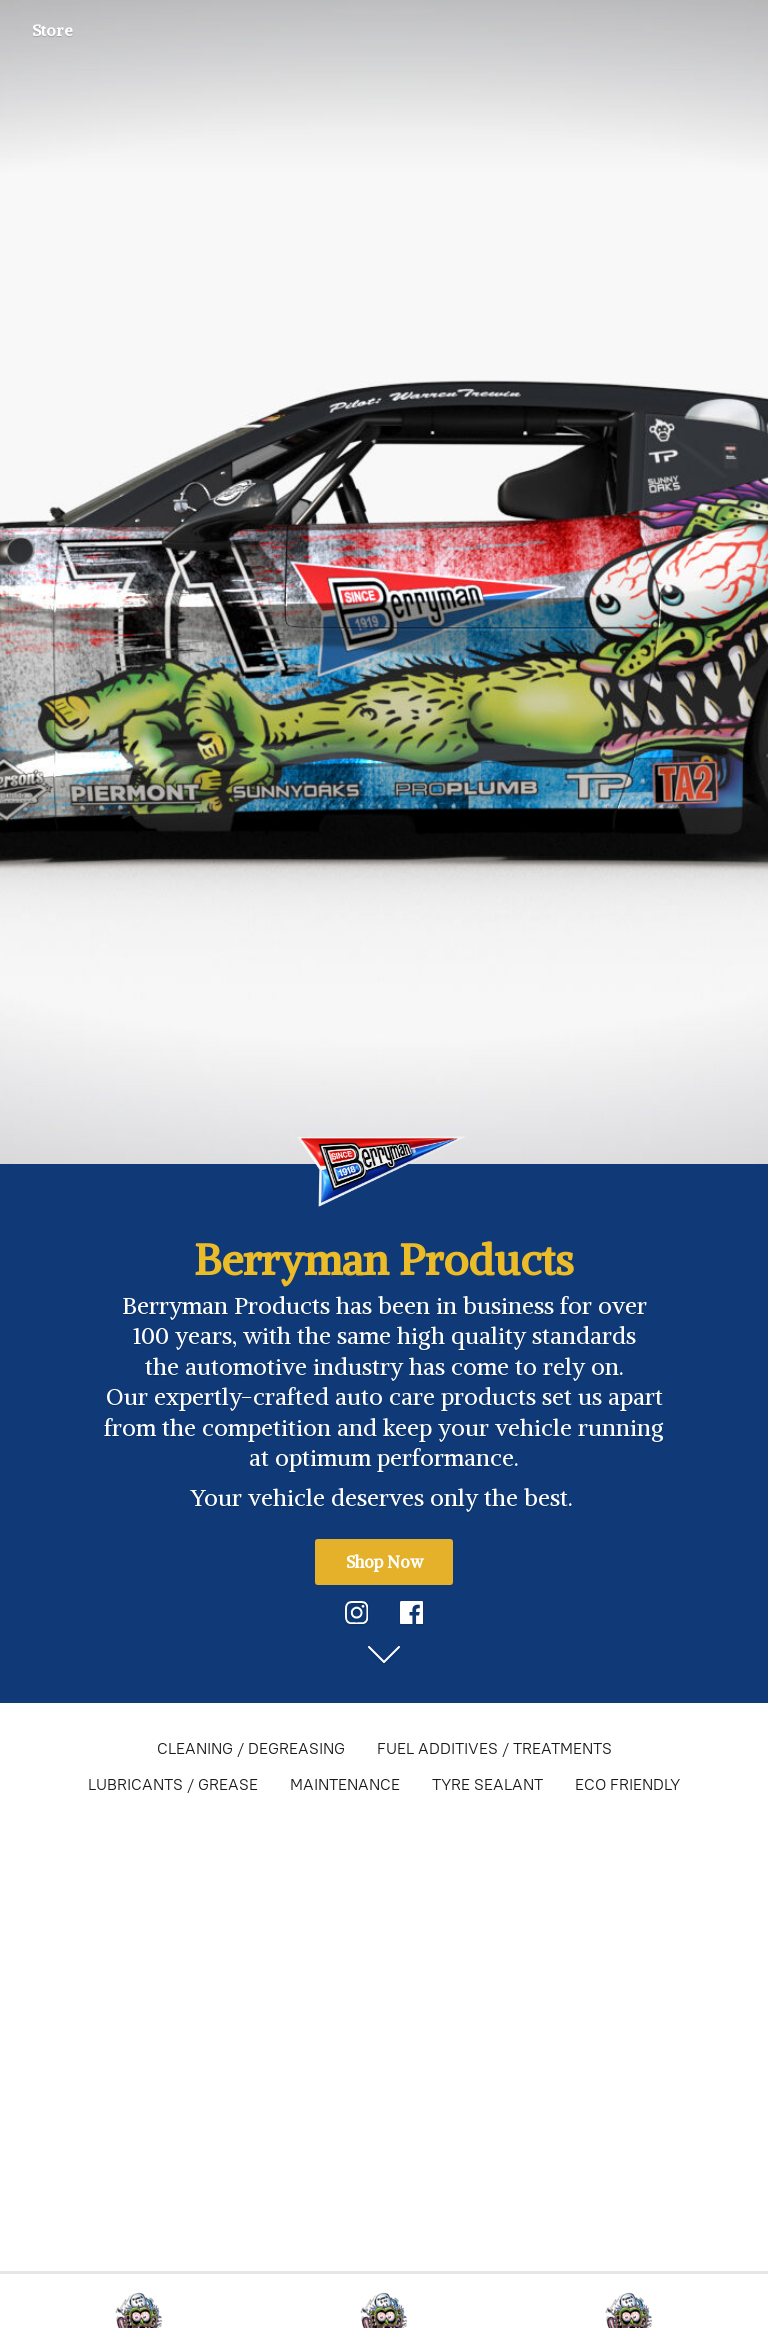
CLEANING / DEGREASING (251, 1748)
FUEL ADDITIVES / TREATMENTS (494, 1748)
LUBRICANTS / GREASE (173, 1784)
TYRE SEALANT (487, 1784)
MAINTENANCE (345, 1784)
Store (52, 30)
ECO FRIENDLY (627, 1784)
